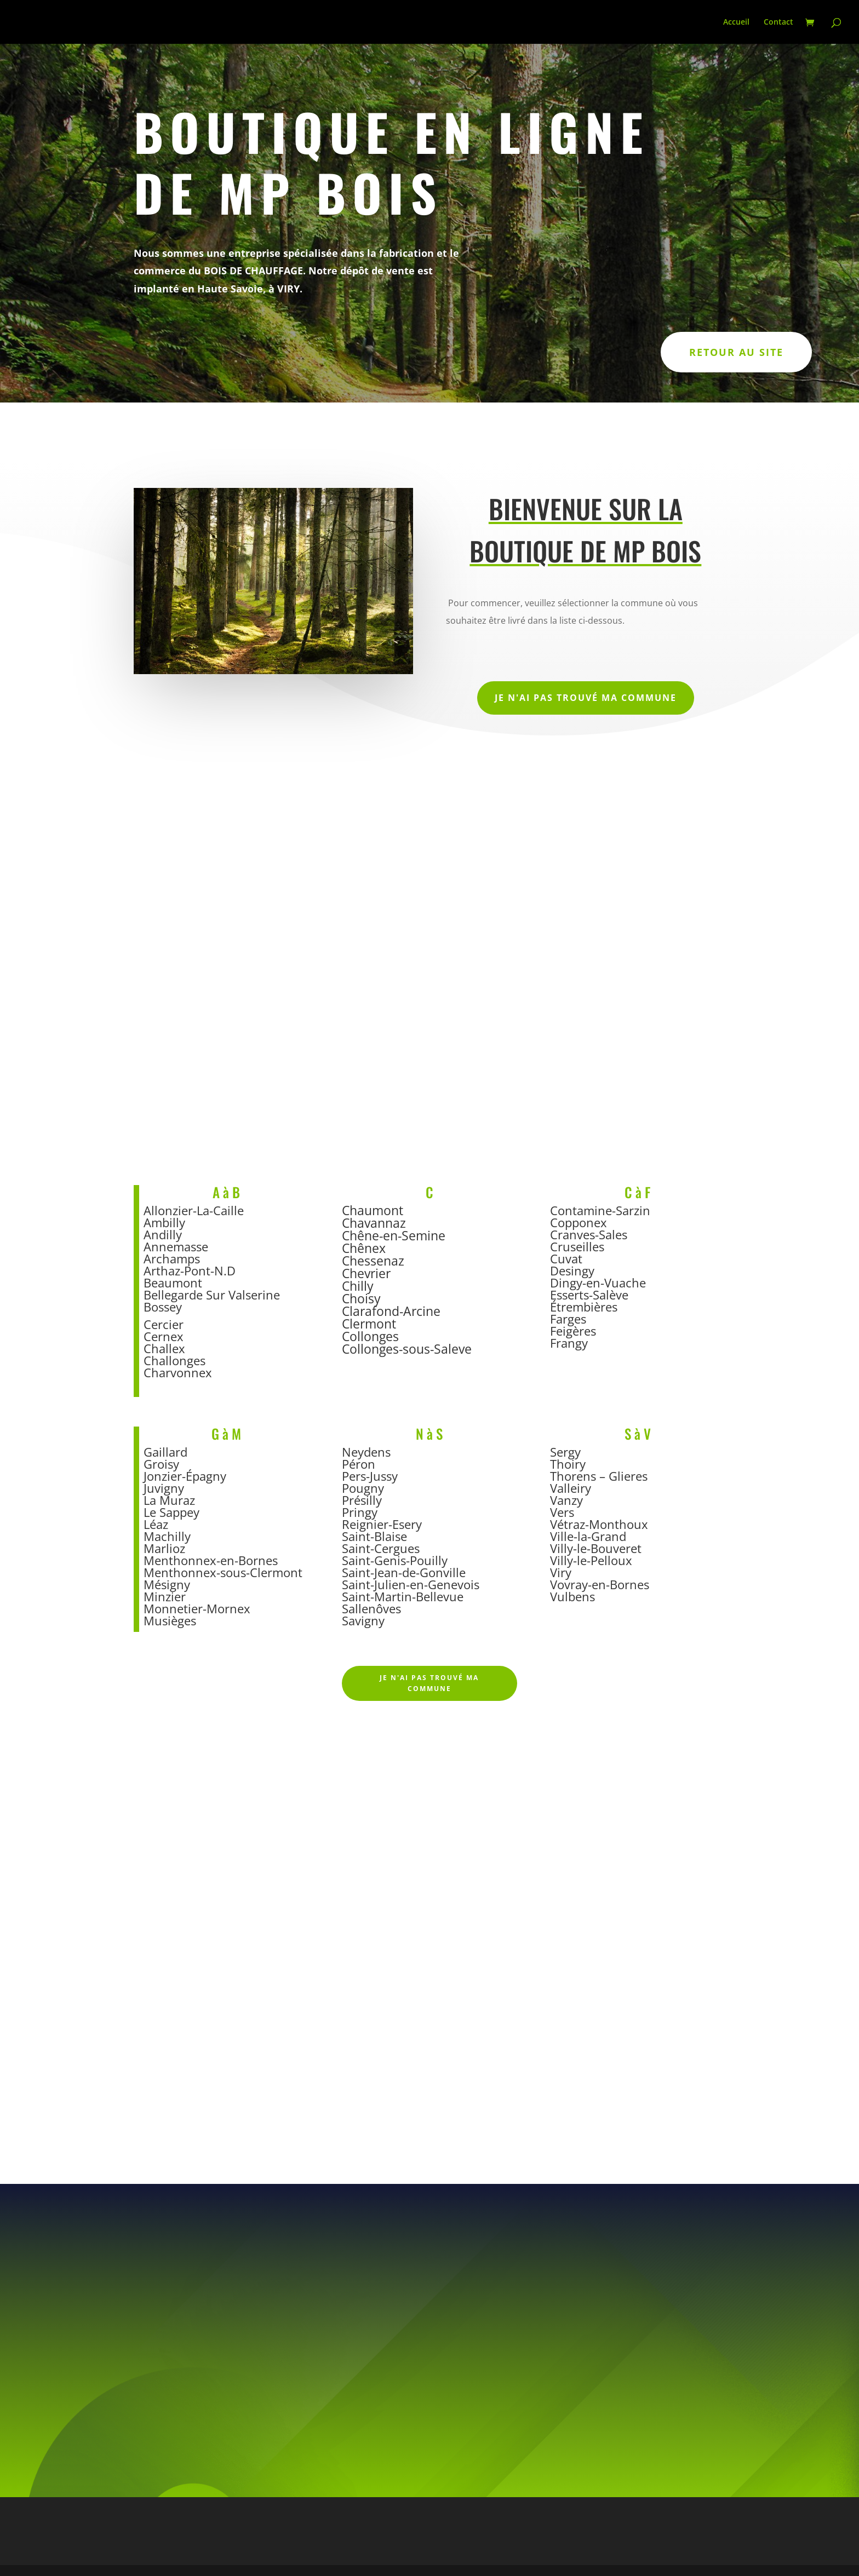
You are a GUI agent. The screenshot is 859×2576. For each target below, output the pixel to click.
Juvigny (164, 1488)
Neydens (366, 1452)
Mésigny (167, 1584)
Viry (560, 1572)
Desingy (572, 1270)
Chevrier (366, 1273)
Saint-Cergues (381, 1548)
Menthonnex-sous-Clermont (223, 1572)
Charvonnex (178, 1372)
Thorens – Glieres (599, 1476)
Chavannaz (374, 1223)
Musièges (170, 1620)
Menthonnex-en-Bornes (211, 1560)
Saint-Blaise (374, 1536)
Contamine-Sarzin (600, 1210)
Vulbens (572, 1596)
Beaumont (173, 1282)
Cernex (164, 1336)
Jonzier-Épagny (185, 1476)
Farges (568, 1318)
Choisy (361, 1298)
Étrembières (583, 1306)
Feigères (573, 1331)
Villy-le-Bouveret (596, 1548)
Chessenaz (373, 1260)
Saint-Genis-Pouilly (395, 1560)
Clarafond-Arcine (391, 1311)
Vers (562, 1512)
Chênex (364, 1248)
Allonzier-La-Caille (194, 1210)
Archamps (172, 1258)
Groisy (161, 1464)
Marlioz (164, 1548)
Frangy (569, 1343)
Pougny (363, 1488)
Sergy (565, 1452)
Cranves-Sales (588, 1234)
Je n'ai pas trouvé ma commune (586, 698)
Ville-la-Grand (588, 1536)
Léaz (156, 1524)
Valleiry (570, 1488)
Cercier (164, 1324)
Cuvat (566, 1258)
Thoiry (568, 1464)
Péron (358, 1464)
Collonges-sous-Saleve (407, 1349)
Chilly (358, 1286)
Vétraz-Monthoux (599, 1524)
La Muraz (169, 1500)
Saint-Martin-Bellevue (402, 1596)
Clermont (369, 1323)
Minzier (165, 1596)
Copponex (578, 1222)
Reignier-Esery (382, 1524)
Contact (778, 22)
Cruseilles (577, 1246)
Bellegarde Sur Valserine (212, 1294)
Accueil (736, 22)
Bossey (164, 1306)
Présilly (362, 1500)
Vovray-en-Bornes (599, 1584)
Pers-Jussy (370, 1476)
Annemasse (176, 1246)
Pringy (359, 1512)
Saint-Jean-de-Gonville (404, 1572)
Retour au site (736, 352)
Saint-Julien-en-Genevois (410, 1584)
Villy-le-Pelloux (591, 1560)
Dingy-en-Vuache (598, 1282)
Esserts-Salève (589, 1294)
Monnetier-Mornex (197, 1608)
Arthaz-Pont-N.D (190, 1270)
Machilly (167, 1536)
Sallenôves (371, 1608)
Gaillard (165, 1452)
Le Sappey (171, 1512)
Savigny (363, 1620)
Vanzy (566, 1500)
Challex (164, 1348)
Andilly (163, 1234)
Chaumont (372, 1210)
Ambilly (164, 1222)
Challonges (174, 1360)
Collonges (370, 1336)
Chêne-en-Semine (393, 1235)
